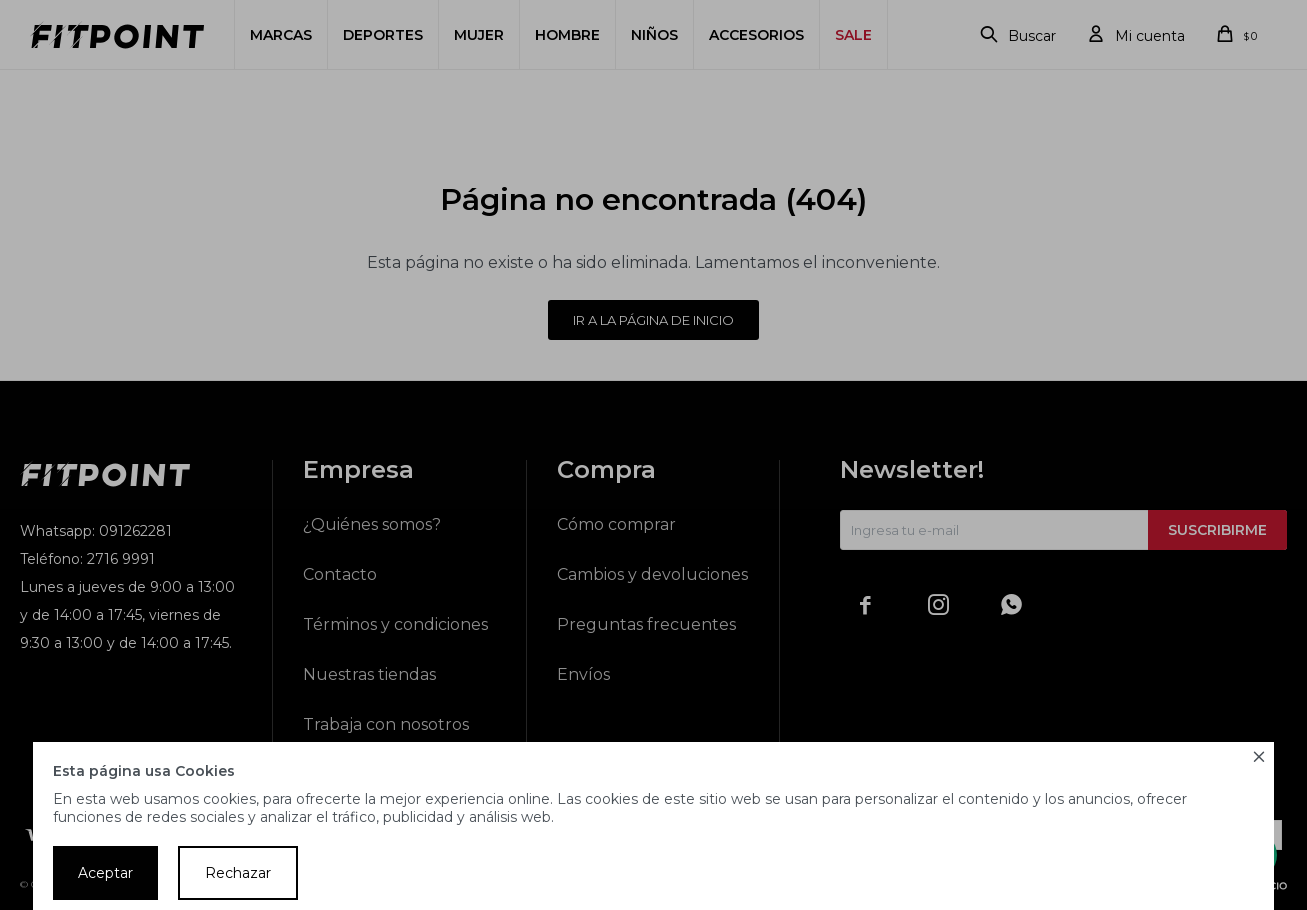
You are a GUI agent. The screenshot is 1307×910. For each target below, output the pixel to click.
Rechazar (238, 873)
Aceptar (105, 873)
